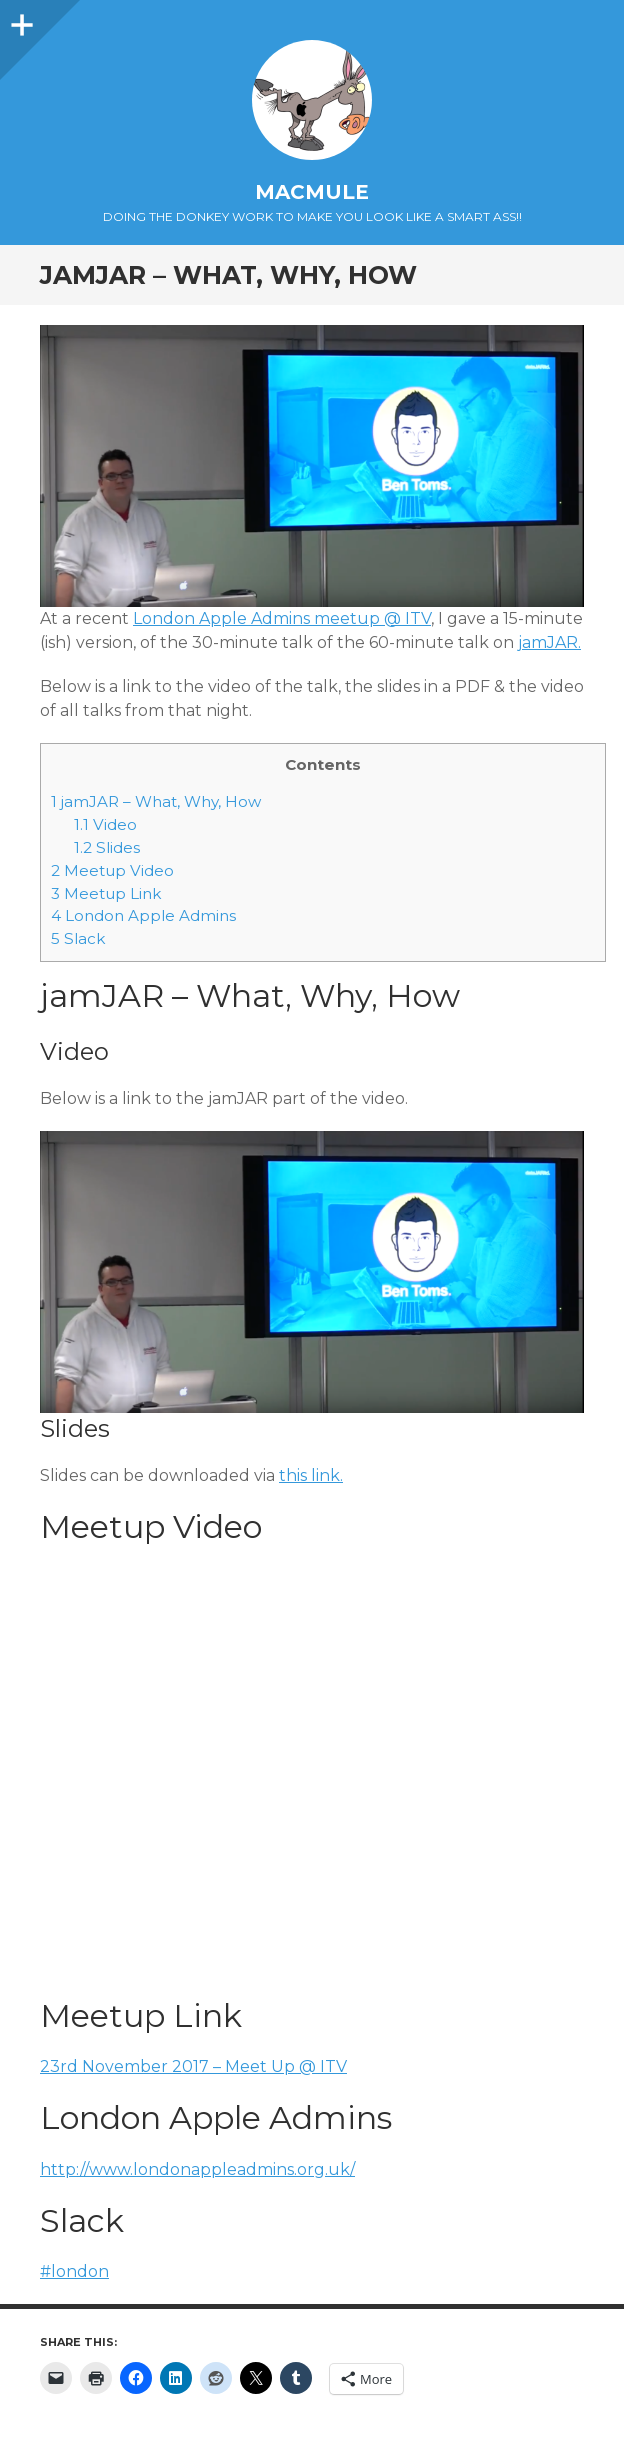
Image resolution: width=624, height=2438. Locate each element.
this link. (311, 1475)
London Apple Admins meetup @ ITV (282, 618)
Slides (107, 847)
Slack (78, 938)
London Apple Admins (143, 915)
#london (74, 2271)
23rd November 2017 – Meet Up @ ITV (193, 2066)
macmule (312, 192)
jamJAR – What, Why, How (156, 801)
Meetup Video (112, 870)
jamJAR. (549, 642)
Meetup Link (106, 893)
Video (105, 824)
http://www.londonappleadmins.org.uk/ (197, 2169)
